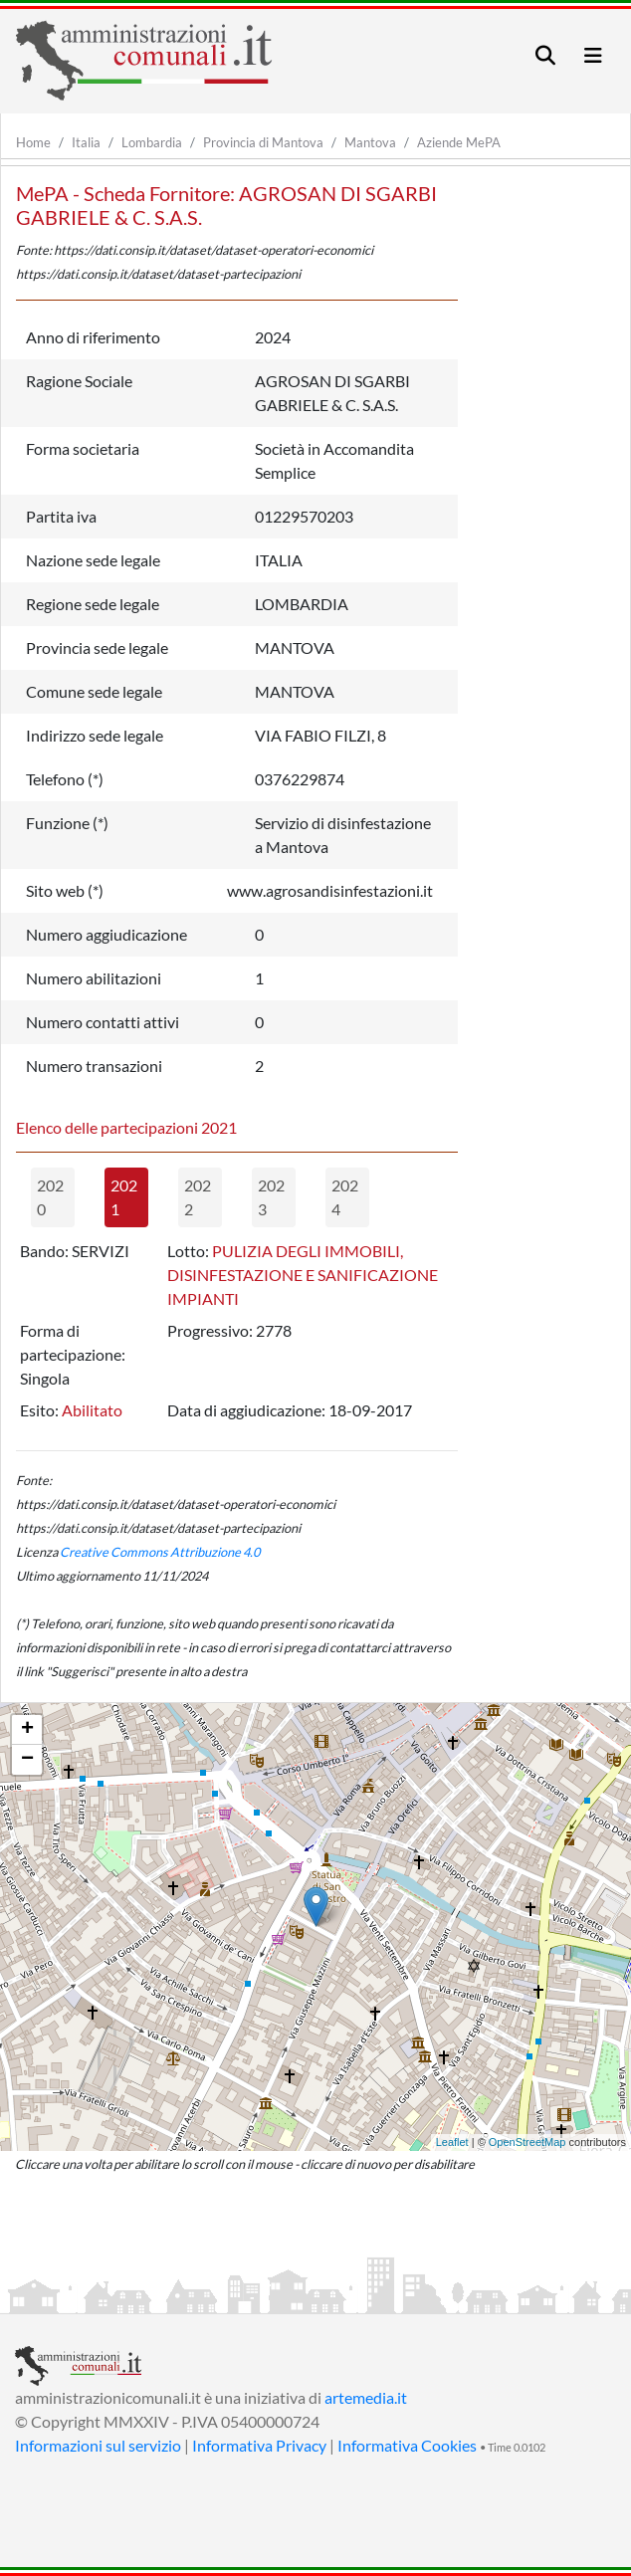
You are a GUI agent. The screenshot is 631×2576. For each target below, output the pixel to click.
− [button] (27, 1760)
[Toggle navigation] (545, 55)
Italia (86, 142)
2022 (197, 1197)
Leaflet (452, 2142)
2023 (271, 1197)
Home (33, 142)
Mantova (370, 142)
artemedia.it (365, 2397)
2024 (344, 1197)
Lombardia (151, 142)
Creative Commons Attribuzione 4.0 (160, 1552)
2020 (50, 1197)
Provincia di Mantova (263, 142)
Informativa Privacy (259, 2445)
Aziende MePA (459, 142)
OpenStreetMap (527, 2142)
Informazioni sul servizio (98, 2445)
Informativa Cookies (407, 2445)
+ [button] (27, 1730)
